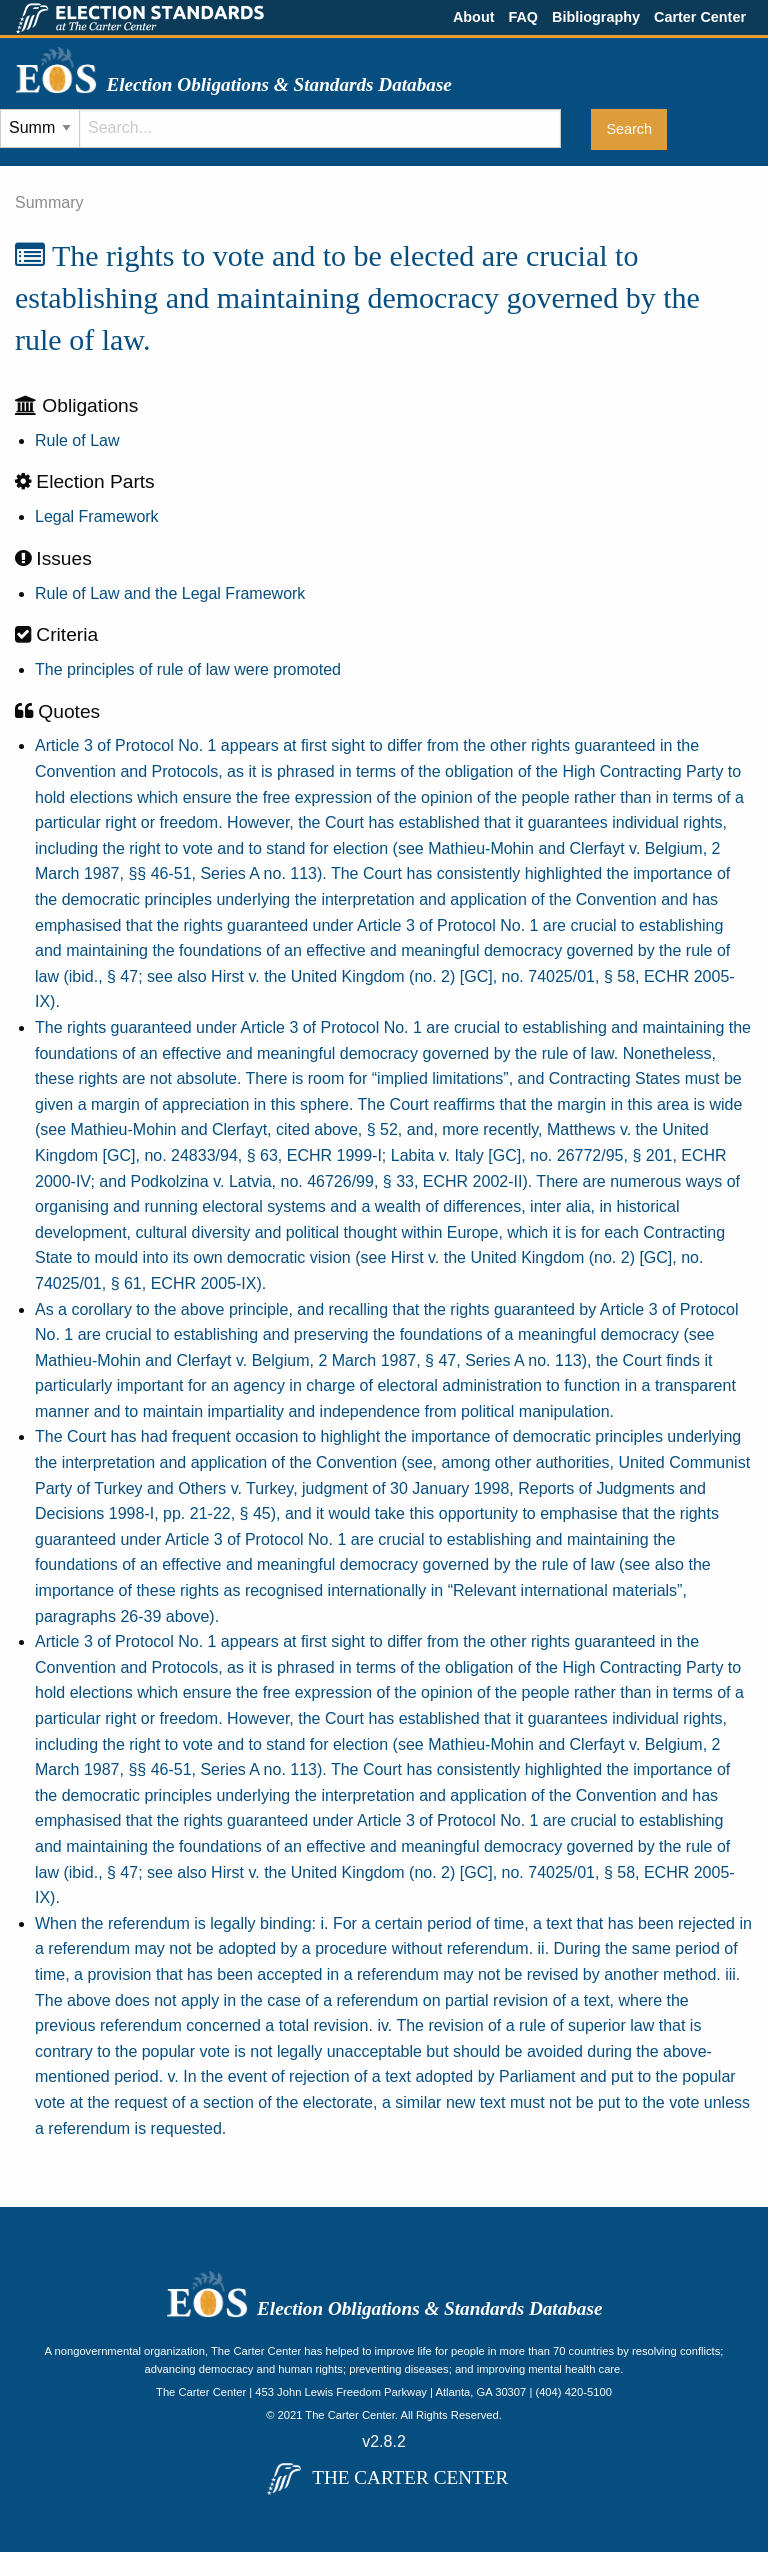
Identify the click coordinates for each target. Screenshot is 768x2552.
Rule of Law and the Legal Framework (170, 593)
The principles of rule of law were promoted (188, 669)
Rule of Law (77, 440)
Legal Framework (97, 516)
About (474, 17)
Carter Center (700, 17)
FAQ (523, 17)
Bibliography (596, 17)
